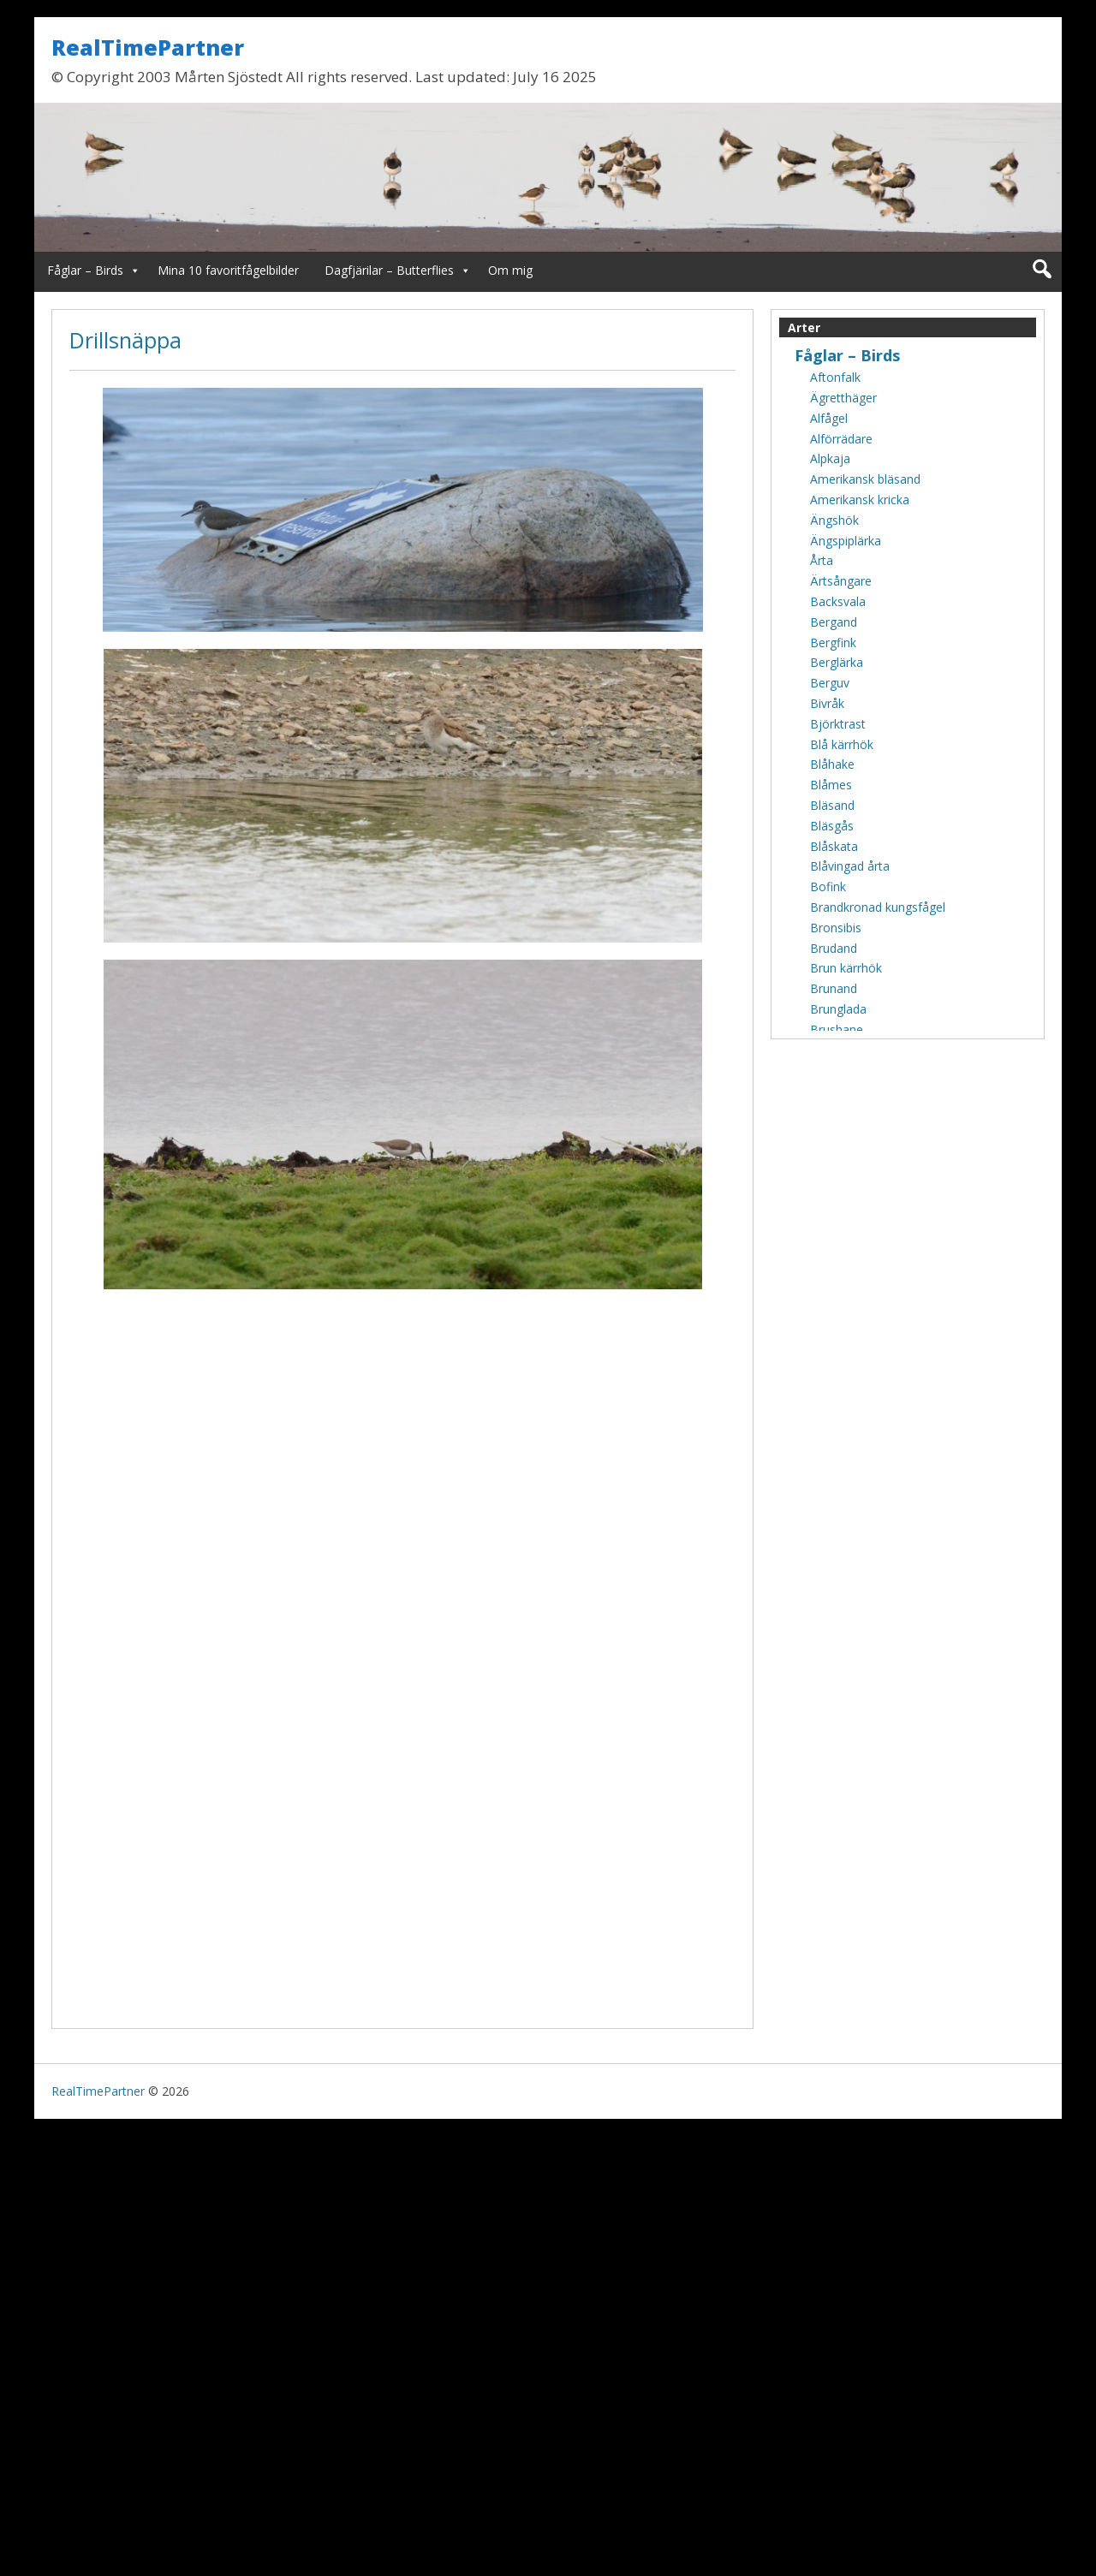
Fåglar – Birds (85, 270)
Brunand (833, 988)
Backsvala (838, 601)
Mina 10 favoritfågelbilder (228, 270)
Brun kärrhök (846, 968)
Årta (821, 560)
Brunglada (838, 1009)
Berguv (829, 683)
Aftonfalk (835, 377)
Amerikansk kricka (859, 499)
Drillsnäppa (125, 339)
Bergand (833, 622)
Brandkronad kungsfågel (877, 907)
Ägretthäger (843, 398)
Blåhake (832, 764)
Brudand (833, 948)
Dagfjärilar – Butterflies (389, 270)
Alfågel (829, 418)
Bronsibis (835, 927)
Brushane (836, 1029)
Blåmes (831, 784)
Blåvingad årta (850, 866)
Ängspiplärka (845, 540)
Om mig (510, 270)
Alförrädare (841, 439)
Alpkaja (830, 458)
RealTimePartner (147, 47)
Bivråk (827, 703)
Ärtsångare (841, 581)
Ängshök (834, 520)
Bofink (828, 886)
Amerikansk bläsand (865, 479)
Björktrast (838, 724)
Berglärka (836, 662)
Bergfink (833, 642)
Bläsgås (832, 826)
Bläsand (832, 805)
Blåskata (834, 846)
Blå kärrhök (841, 744)
